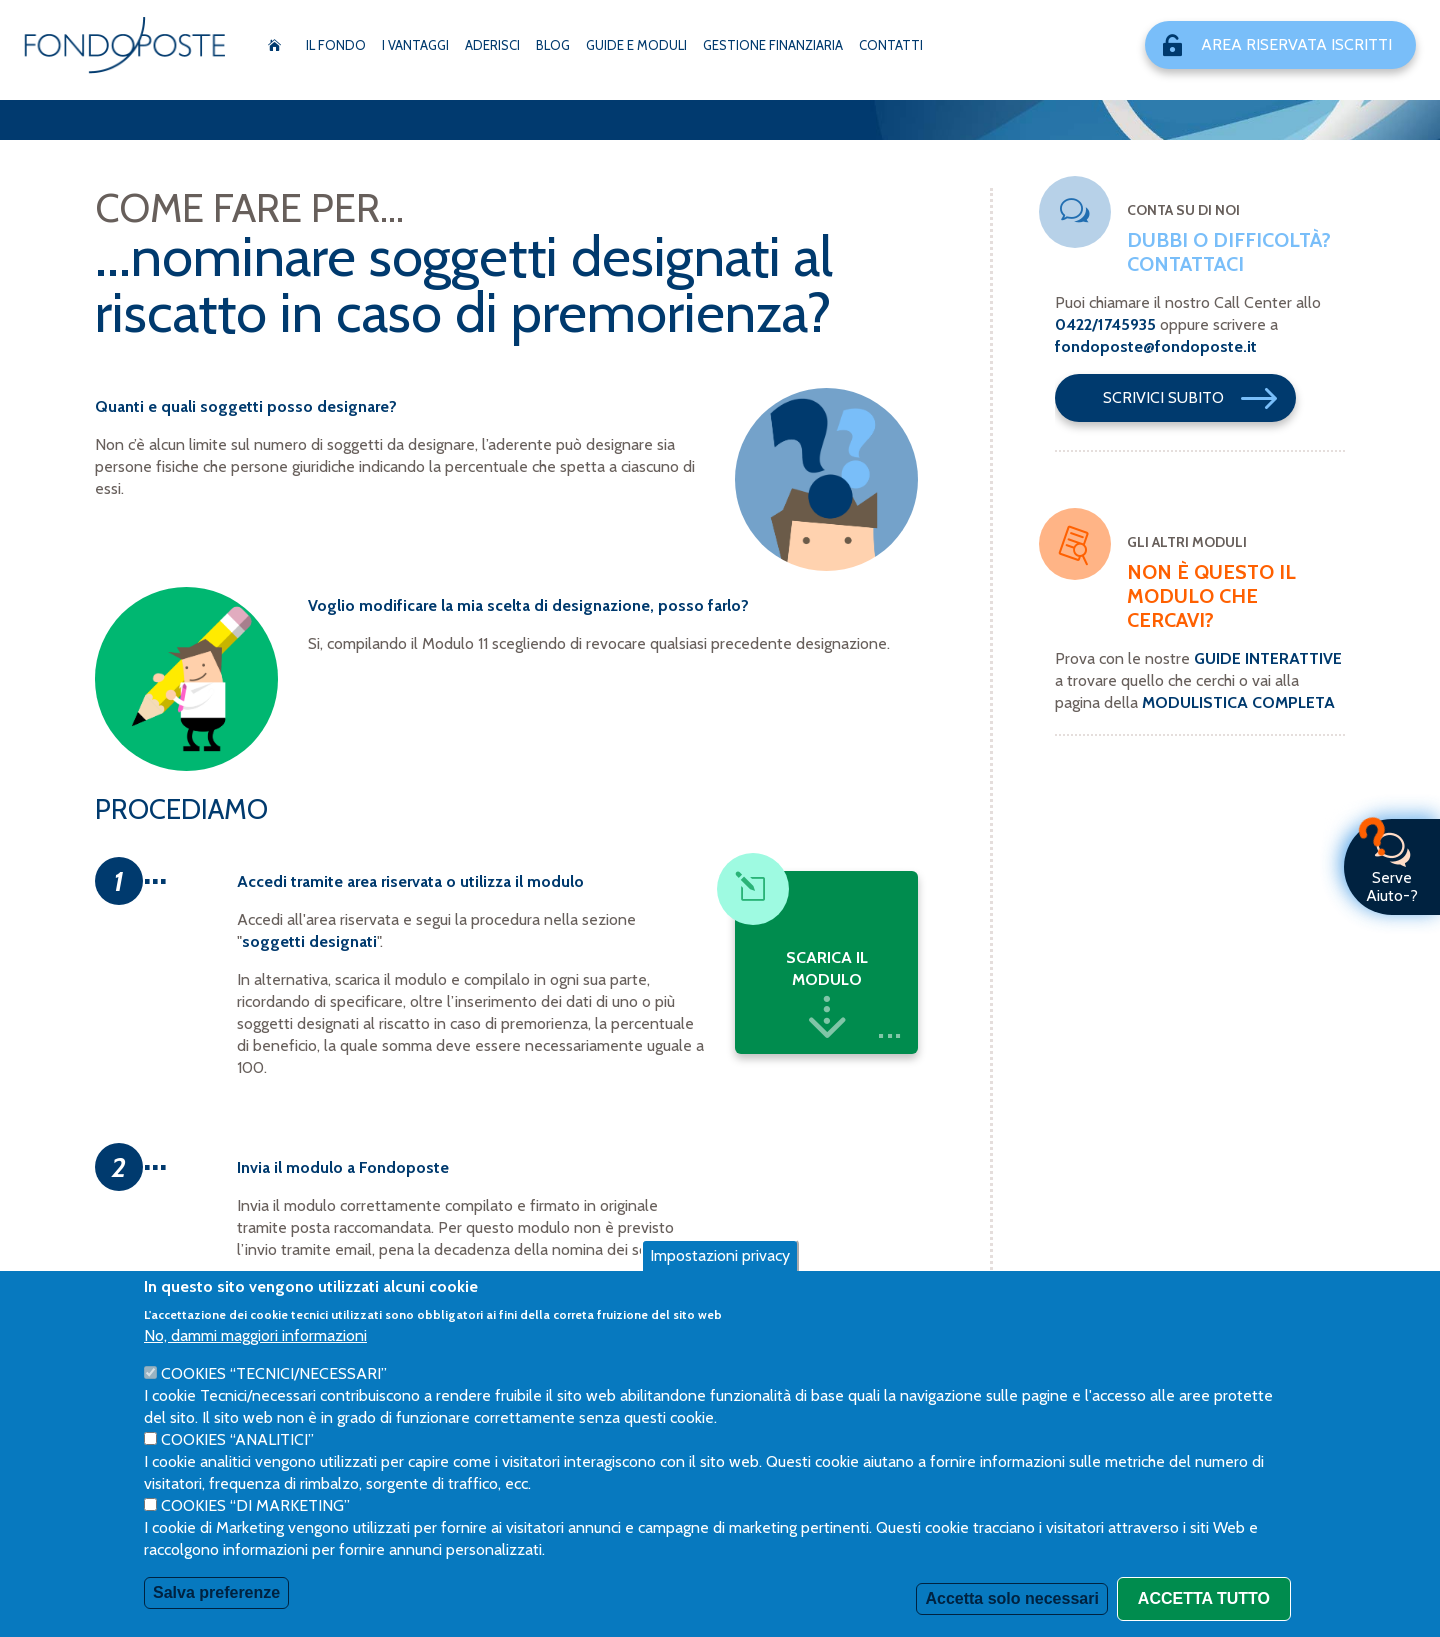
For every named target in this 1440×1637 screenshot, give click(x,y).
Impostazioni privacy (720, 1255)
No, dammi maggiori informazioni (255, 1335)
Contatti (891, 45)
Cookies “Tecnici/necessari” (274, 1373)
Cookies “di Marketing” (255, 1505)
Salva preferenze (216, 1592)
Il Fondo (336, 45)
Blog (553, 45)
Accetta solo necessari (1011, 1598)
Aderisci (492, 45)
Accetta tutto (1204, 1598)
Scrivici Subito (1198, 398)
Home (274, 45)
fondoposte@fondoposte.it (1156, 346)
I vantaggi (415, 45)
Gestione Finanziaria (773, 45)
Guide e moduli (636, 45)
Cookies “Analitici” (237, 1439)
